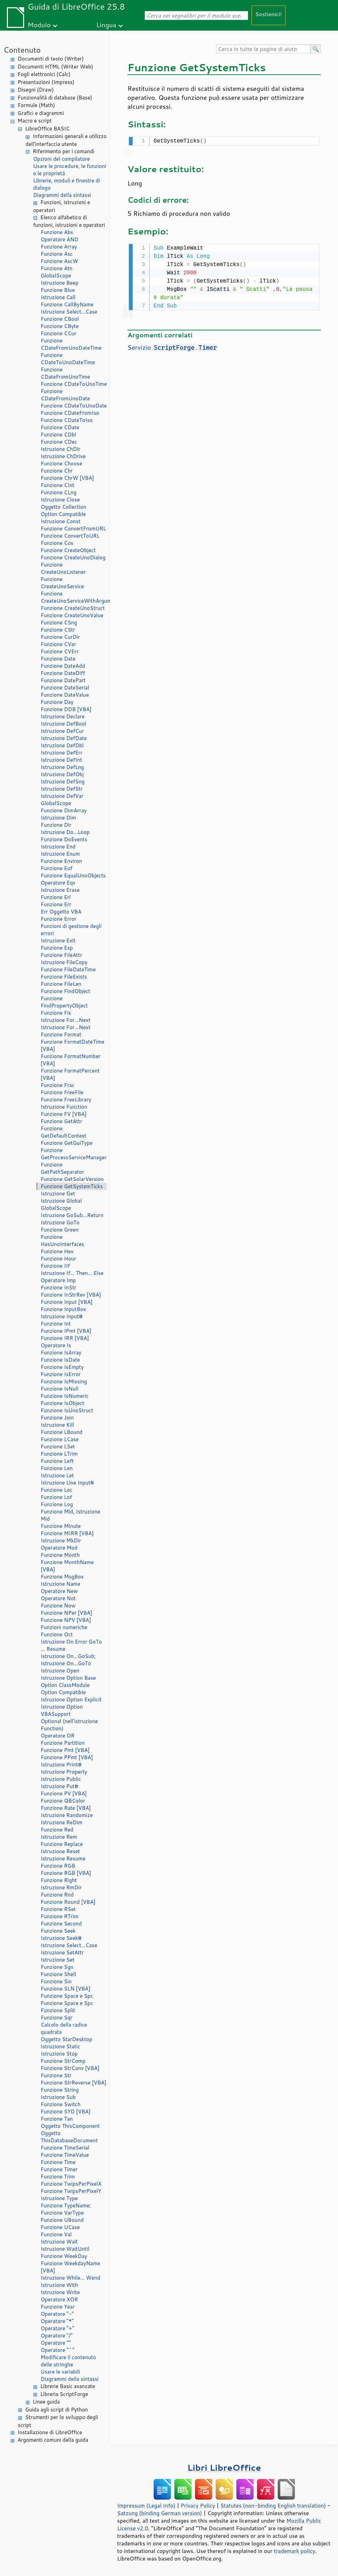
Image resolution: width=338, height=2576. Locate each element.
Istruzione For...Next (65, 1020)
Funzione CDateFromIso (70, 412)
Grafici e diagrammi (41, 113)
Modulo (39, 24)
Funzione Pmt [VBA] (65, 1750)
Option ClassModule (65, 1685)
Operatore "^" (57, 2350)
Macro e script (35, 120)
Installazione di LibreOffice (50, 2432)
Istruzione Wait (59, 2241)
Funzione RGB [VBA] (66, 1873)
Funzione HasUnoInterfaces (62, 1240)
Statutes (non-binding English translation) (273, 2505)
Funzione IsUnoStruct (67, 1410)
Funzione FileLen (61, 984)
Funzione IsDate (60, 1359)
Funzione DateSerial (65, 687)
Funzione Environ (61, 861)
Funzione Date (58, 658)
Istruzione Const (61, 521)
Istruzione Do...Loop (65, 832)
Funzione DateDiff (63, 673)
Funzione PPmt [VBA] (67, 1757)
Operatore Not (58, 1598)
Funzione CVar (58, 644)
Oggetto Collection (63, 506)
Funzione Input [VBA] (67, 1302)
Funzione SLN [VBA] (65, 1988)
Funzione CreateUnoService (62, 583)
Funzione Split (58, 2010)
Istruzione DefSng (62, 781)
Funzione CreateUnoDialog (73, 557)
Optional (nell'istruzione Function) (69, 1725)
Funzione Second (61, 1923)
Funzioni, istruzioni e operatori (61, 206)
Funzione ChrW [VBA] (67, 478)
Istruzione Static (60, 2046)
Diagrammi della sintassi (62, 195)
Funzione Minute (61, 1526)
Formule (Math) (36, 105)
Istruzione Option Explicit (71, 1699)
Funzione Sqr (56, 2017)
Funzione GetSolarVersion (72, 1179)
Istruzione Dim (58, 817)
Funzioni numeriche (64, 1627)
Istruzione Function (64, 1106)
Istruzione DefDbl (62, 745)
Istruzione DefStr (62, 788)
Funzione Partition (63, 1742)
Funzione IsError (61, 1374)
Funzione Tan (57, 2118)
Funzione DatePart (63, 680)
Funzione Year (58, 2306)
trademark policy (294, 2551)
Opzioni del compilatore (61, 158)
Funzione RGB (58, 1865)
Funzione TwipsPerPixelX (71, 2183)
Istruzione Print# (61, 1764)
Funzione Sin (56, 1981)
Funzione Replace (62, 1844)
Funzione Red (57, 1829)
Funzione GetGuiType (67, 1143)
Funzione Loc (56, 1489)
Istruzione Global (61, 1200)
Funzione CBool (60, 319)
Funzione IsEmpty (62, 1367)
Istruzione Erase (60, 890)
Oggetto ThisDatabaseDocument (69, 2137)
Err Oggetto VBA (61, 911)
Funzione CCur (58, 333)
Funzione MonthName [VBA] (67, 1566)
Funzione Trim (58, 2176)
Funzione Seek (58, 1930)
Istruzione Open (60, 1670)
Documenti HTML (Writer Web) (55, 66)
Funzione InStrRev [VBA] (71, 1294)
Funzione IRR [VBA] (65, 1338)
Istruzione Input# (62, 1316)
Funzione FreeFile (62, 1092)
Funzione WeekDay (64, 2256)
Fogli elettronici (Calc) (44, 74)
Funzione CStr (58, 629)
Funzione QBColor (63, 1800)
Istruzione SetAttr (62, 1952)
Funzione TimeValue (65, 2154)
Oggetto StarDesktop (66, 2039)
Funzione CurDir (60, 637)
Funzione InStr (58, 1287)
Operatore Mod (59, 1547)
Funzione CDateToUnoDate (74, 405)
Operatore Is (56, 1345)
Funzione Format (61, 1034)
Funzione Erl (56, 897)
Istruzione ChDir (60, 449)
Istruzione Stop (59, 2053)
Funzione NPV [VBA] (66, 1620)
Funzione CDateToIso (67, 420)
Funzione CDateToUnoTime (74, 384)
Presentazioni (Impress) (46, 82)
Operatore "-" (57, 2314)
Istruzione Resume (63, 1858)
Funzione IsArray (61, 1352)
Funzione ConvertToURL (70, 535)
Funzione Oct (57, 1634)
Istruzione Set (57, 1959)
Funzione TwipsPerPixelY (71, 2191)
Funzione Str (56, 2075)
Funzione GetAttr (61, 1121)
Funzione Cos (57, 543)
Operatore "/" (56, 2335)
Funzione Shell (58, 1974)
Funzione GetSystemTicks (72, 1186)
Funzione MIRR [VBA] (67, 1533)
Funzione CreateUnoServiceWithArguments (74, 597)
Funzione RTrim (60, 1916)
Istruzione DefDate (64, 738)
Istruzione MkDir (61, 1540)
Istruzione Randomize (67, 1815)
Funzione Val (56, 2234)
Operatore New (59, 1591)
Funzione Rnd (57, 1894)
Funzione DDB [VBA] (66, 709)
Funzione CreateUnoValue (72, 615)
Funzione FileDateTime (68, 969)
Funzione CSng (59, 622)
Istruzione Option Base (68, 1677)
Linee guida (46, 2401)
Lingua (106, 24)
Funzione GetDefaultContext (63, 1132)
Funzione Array (59, 246)
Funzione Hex (57, 1251)
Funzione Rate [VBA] (66, 1808)
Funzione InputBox (63, 1309)
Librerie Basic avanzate (67, 2386)
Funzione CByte (60, 326)
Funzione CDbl (58, 434)
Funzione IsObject (62, 1403)
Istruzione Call (58, 297)
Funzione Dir (56, 824)
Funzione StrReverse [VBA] (73, 2082)
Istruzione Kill (57, 1424)
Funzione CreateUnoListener (63, 568)
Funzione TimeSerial (65, 2147)
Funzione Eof (56, 868)
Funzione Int (56, 1323)
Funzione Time (58, 2162)
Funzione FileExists (64, 976)
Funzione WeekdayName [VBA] (70, 2267)
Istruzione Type (59, 2198)
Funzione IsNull (60, 1388)
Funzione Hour (58, 1258)
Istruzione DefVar (62, 796)
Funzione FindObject (65, 991)
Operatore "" (56, 2342)
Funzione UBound (62, 2220)
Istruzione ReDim (61, 1822)
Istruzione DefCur (62, 731)
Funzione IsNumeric (65, 1396)
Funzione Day (57, 702)
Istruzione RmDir (61, 1887)
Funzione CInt (57, 485)
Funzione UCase (60, 2227)
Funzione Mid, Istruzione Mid (70, 1515)
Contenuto (22, 49)
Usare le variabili (60, 2371)
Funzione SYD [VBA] (66, 2111)
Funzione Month (60, 1555)
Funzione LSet (58, 1446)
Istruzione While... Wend (70, 2277)
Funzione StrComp (63, 2061)
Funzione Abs (57, 232)
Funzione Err (56, 904)
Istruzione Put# (59, 1786)
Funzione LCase (60, 1439)
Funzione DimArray (64, 810)
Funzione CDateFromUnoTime (65, 373)
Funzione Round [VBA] (68, 1901)
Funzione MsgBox (62, 1576)
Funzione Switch (61, 2104)
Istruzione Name (60, 1583)
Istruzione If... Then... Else (72, 1273)
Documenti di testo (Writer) (51, 58)
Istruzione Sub (58, 2097)
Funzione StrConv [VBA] (70, 2068)
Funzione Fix (56, 1012)
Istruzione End (58, 846)
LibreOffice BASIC (47, 128)
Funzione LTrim (59, 1453)
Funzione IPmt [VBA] (66, 1330)
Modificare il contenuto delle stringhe (68, 2361)
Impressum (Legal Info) (146, 2505)
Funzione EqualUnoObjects (73, 875)
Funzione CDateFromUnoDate (65, 395)
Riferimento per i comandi (63, 151)
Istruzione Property (64, 1771)
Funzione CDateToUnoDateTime (68, 358)
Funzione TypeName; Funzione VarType (66, 2209)
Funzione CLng (58, 492)
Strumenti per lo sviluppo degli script (58, 2421)
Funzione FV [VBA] (63, 1114)
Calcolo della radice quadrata (64, 2028)
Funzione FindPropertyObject (64, 1002)
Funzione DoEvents (64, 839)
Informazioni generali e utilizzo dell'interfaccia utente (65, 140)
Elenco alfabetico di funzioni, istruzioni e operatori (69, 221)
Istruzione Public (61, 1779)
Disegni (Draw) (36, 89)
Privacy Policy (198, 2505)
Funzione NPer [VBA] (66, 1612)
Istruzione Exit (58, 940)
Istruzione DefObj (62, 774)
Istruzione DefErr (61, 752)
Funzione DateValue (65, 694)
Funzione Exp (57, 947)
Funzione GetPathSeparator (62, 1168)
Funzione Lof (56, 1497)
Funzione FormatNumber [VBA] (71, 1060)
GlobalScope (56, 275)
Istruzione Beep (60, 282)
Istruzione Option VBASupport (62, 1710)
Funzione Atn (56, 268)
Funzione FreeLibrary (66, 1099)
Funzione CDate (60, 427)
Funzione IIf (55, 1265)
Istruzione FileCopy (64, 962)
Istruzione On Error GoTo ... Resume (71, 1645)
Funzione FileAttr (61, 955)
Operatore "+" (57, 2328)
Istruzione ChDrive (63, 456)
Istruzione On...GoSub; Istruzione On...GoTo (68, 1660)
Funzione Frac (57, 1085)
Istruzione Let (57, 1475)
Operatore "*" (57, 2321)
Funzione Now (58, 1605)
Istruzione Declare (62, 716)
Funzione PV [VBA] (64, 1793)
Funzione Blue (58, 290)
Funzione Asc (57, 253)
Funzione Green (60, 1229)
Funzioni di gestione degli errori (71, 929)
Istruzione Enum (60, 853)
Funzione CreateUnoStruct (73, 608)
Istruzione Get (58, 1193)
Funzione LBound (61, 1432)
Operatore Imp (58, 1280)
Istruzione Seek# (61, 1938)
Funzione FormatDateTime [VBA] (72, 1045)
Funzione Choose (61, 463)
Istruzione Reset (60, 1851)
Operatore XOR (59, 2299)
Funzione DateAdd (63, 665)
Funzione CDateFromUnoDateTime (71, 344)
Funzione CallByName (67, 304)
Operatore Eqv (58, 882)
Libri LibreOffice (224, 2467)
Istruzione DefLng (62, 767)
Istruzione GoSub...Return (72, 1215)
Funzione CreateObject (68, 550)
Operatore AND (59, 239)
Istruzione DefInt (61, 759)
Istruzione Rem (59, 1836)
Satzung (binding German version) (159, 2513)
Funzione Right (59, 1880)
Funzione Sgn (57, 1967)
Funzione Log (57, 1504)
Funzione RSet (58, 1909)
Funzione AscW (59, 261)
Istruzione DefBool (63, 723)
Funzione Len (57, 1468)
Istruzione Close (60, 499)
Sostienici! (268, 14)
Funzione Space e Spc (67, 1995)
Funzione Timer (59, 2169)
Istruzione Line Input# (67, 1482)
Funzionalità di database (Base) (55, 97)
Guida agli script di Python (56, 2409)
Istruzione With (59, 2285)
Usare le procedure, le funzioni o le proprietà (69, 169)
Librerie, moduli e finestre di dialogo (66, 184)
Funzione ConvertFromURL (73, 528)
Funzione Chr (57, 470)
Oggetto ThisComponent (70, 2126)
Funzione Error (58, 918)
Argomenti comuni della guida (53, 2439)
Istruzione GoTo (60, 1222)
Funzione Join (57, 1417)
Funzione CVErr (60, 651)
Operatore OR (57, 1735)
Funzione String (60, 2089)
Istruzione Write (60, 2292)
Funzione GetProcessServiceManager (73, 1154)
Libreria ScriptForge (64, 2394)
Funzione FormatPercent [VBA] (70, 1074)
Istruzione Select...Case (69, 311)
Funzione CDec (59, 441)
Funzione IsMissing (64, 1381)
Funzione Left (57, 1461)
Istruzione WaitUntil (65, 2248)
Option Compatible (63, 514)
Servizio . (172, 345)
